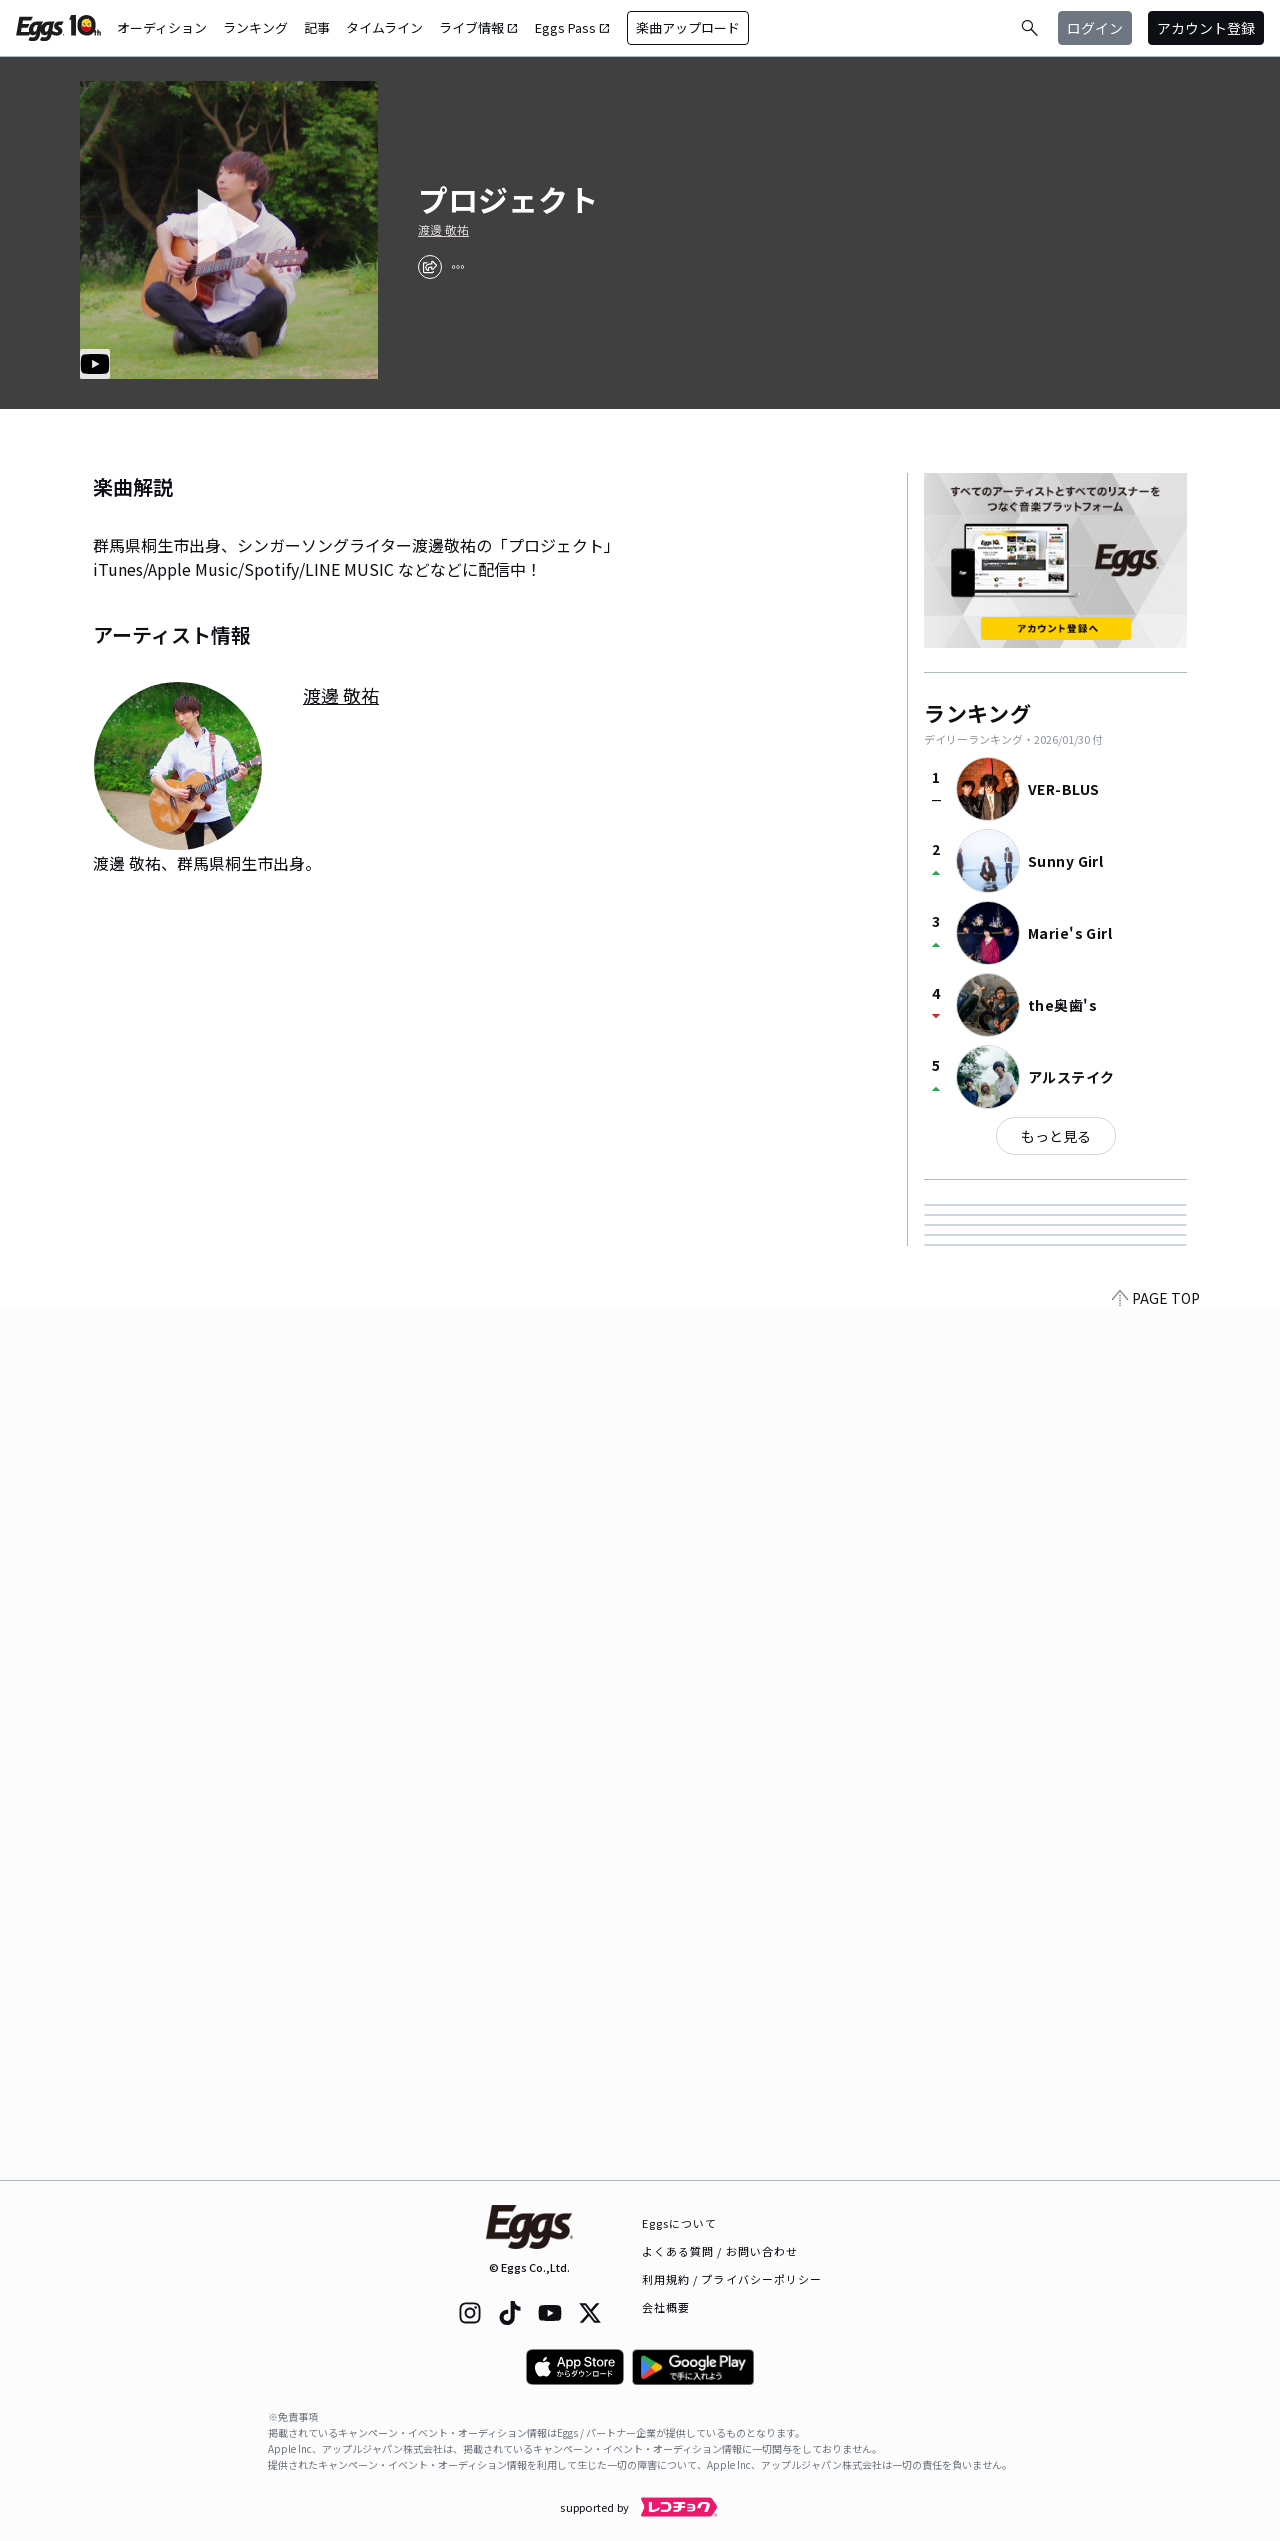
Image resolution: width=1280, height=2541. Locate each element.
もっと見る (1056, 1136)
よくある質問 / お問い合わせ (720, 2251)
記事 (317, 27)
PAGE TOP (1156, 2168)
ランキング (255, 27)
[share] (430, 267)
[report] (458, 267)
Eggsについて (680, 2223)
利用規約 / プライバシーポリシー (732, 2279)
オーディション (162, 27)
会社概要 (666, 2307)
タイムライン (384, 27)
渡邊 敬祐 (443, 230)
